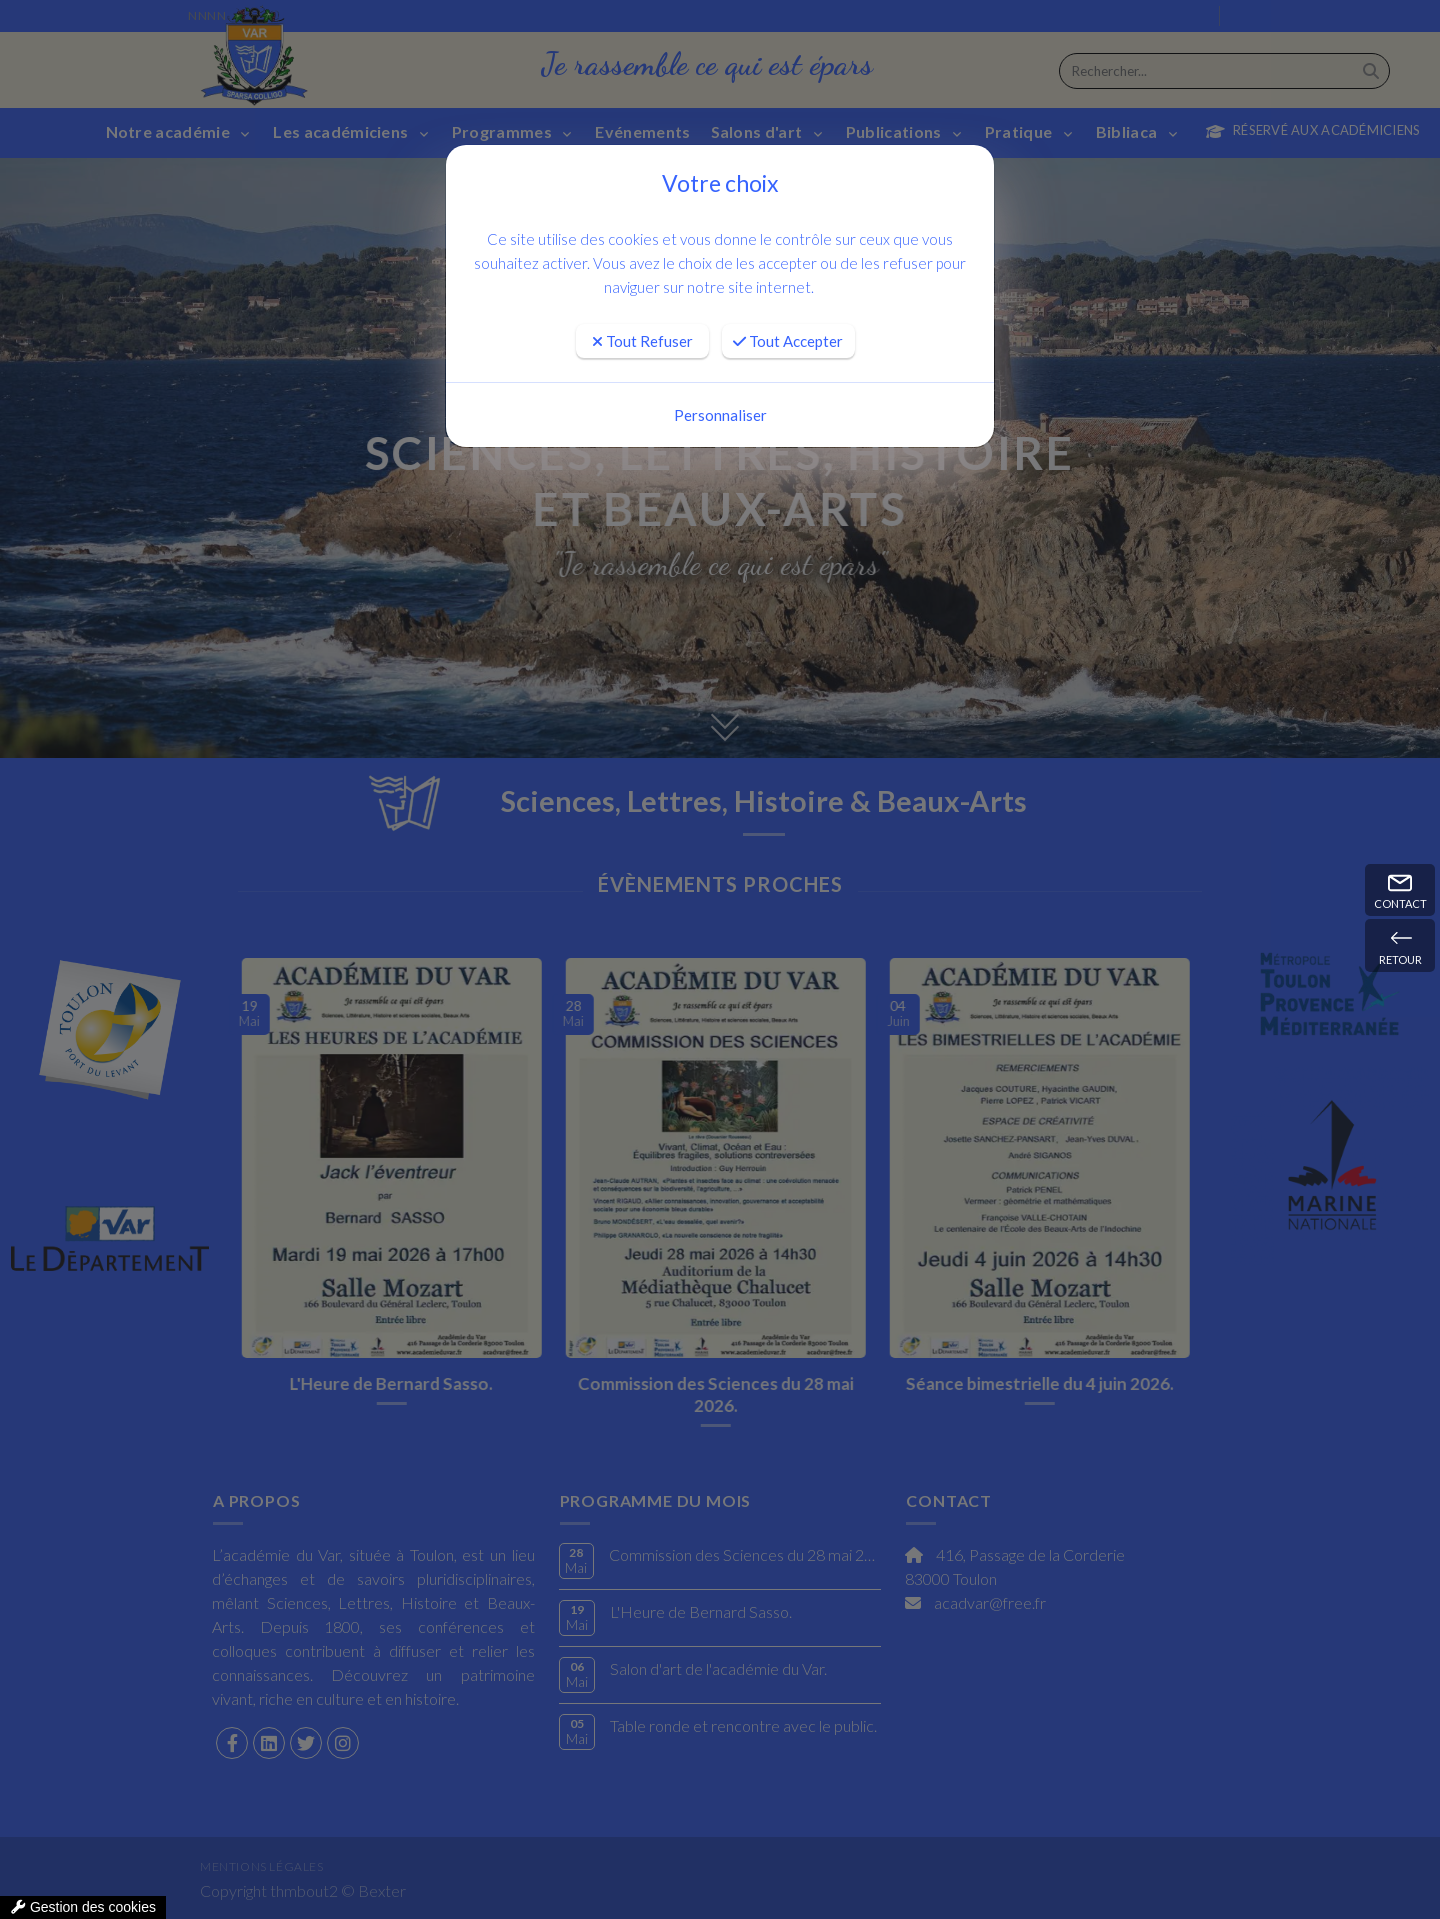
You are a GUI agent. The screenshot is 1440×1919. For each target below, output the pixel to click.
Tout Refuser (642, 341)
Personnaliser (720, 415)
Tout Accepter (788, 341)
